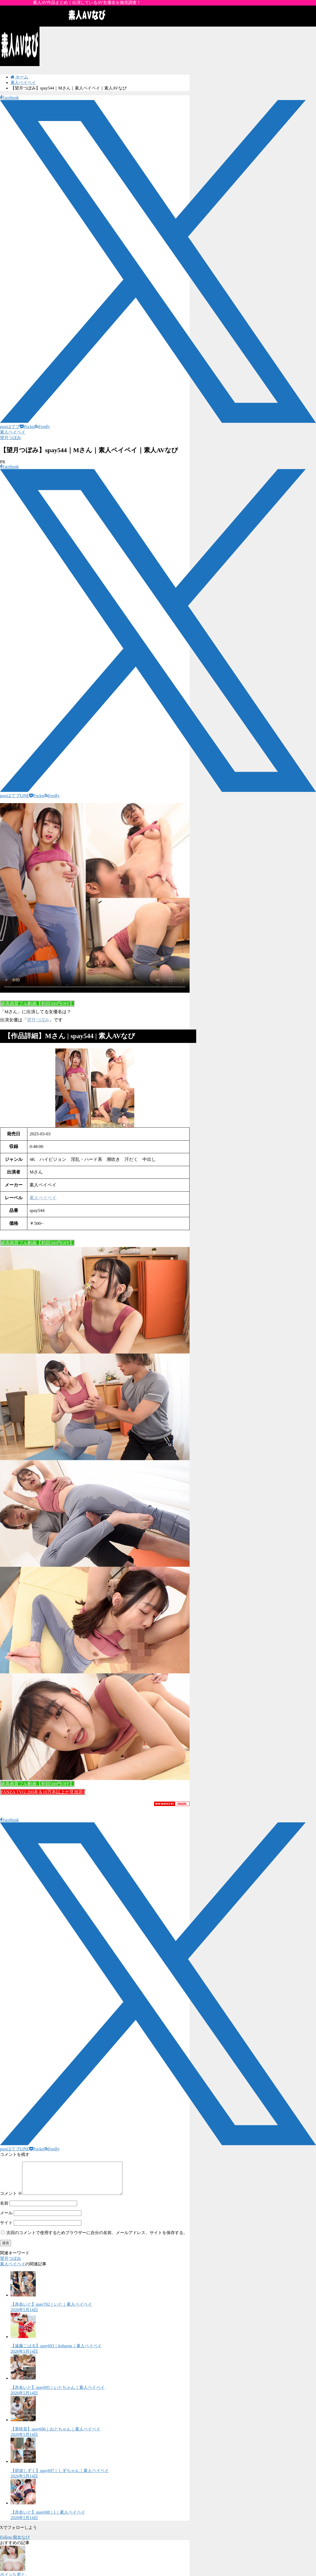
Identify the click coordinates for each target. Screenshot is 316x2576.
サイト (6, 2229)
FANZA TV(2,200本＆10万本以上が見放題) (43, 1791)
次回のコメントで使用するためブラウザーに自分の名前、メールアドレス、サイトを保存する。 (96, 2239)
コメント (11, 2199)
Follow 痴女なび (15, 2543)
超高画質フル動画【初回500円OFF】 (37, 1003)
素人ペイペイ (12, 432)
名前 (4, 2209)
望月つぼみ (10, 437)
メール (6, 2219)
